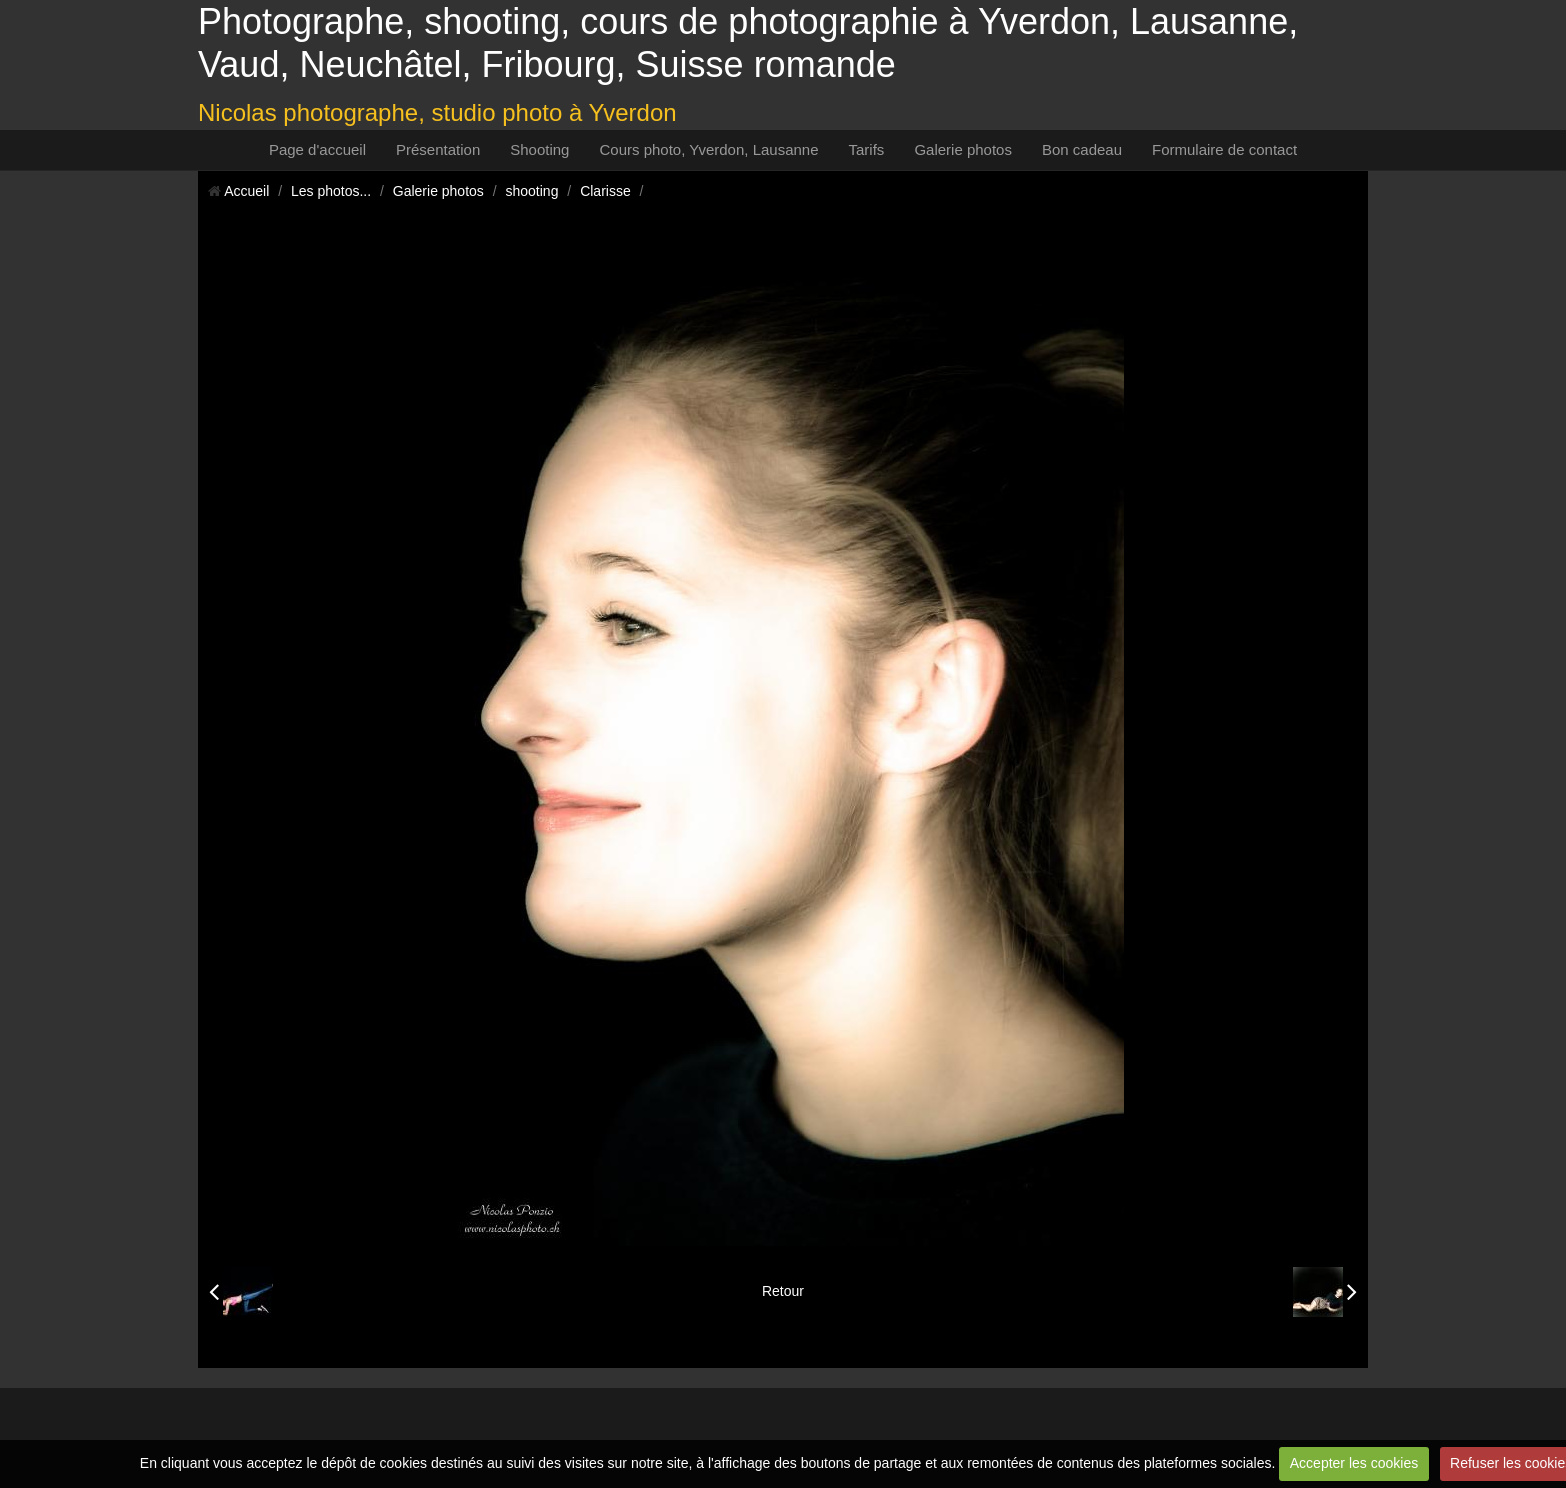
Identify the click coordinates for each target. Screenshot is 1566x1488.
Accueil (246, 191)
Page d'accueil (317, 149)
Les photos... (331, 191)
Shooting (539, 149)
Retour (783, 1291)
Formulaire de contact (1224, 149)
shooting (532, 191)
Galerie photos (963, 149)
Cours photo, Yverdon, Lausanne (708, 149)
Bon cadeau (1082, 149)
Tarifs (867, 149)
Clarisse (605, 191)
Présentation (438, 149)
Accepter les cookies (1354, 1463)
